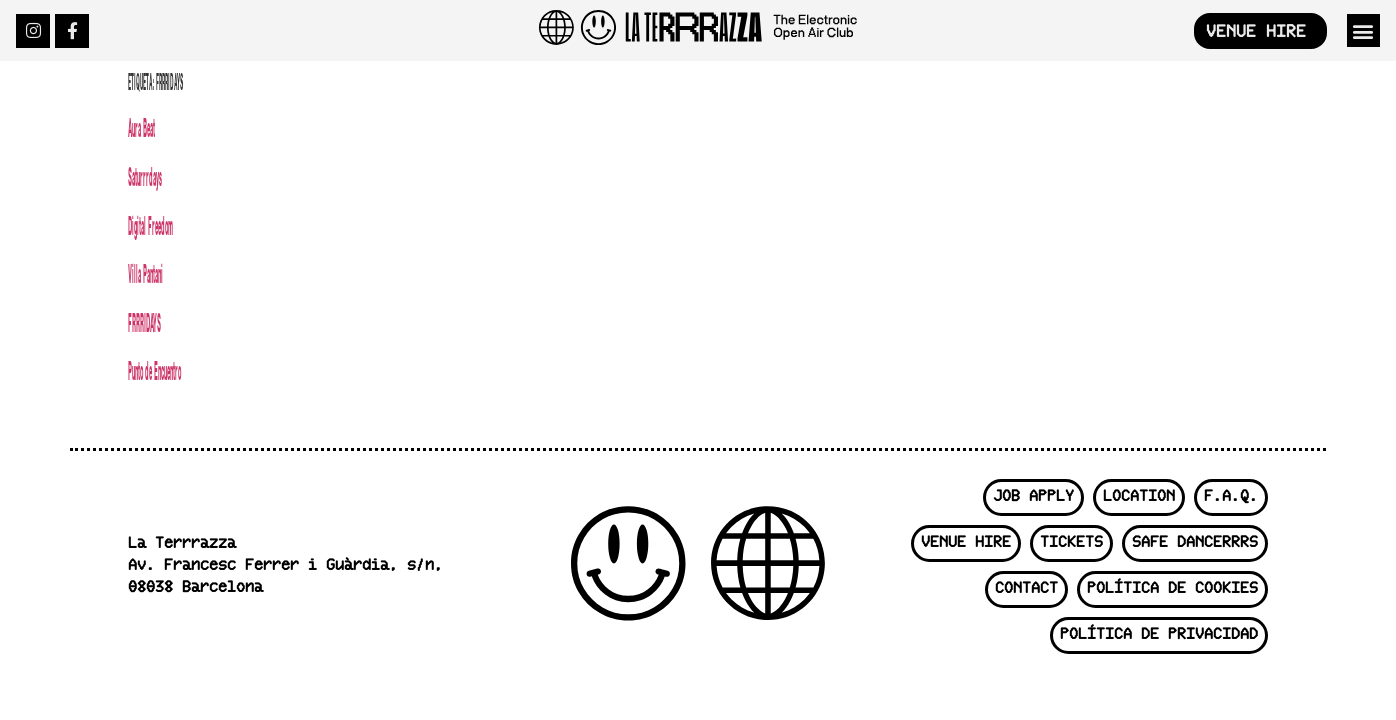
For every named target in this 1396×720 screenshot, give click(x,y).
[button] (1363, 30)
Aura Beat (141, 127)
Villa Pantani (145, 273)
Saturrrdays (145, 176)
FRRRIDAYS (144, 322)
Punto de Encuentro (154, 370)
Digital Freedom (150, 225)
